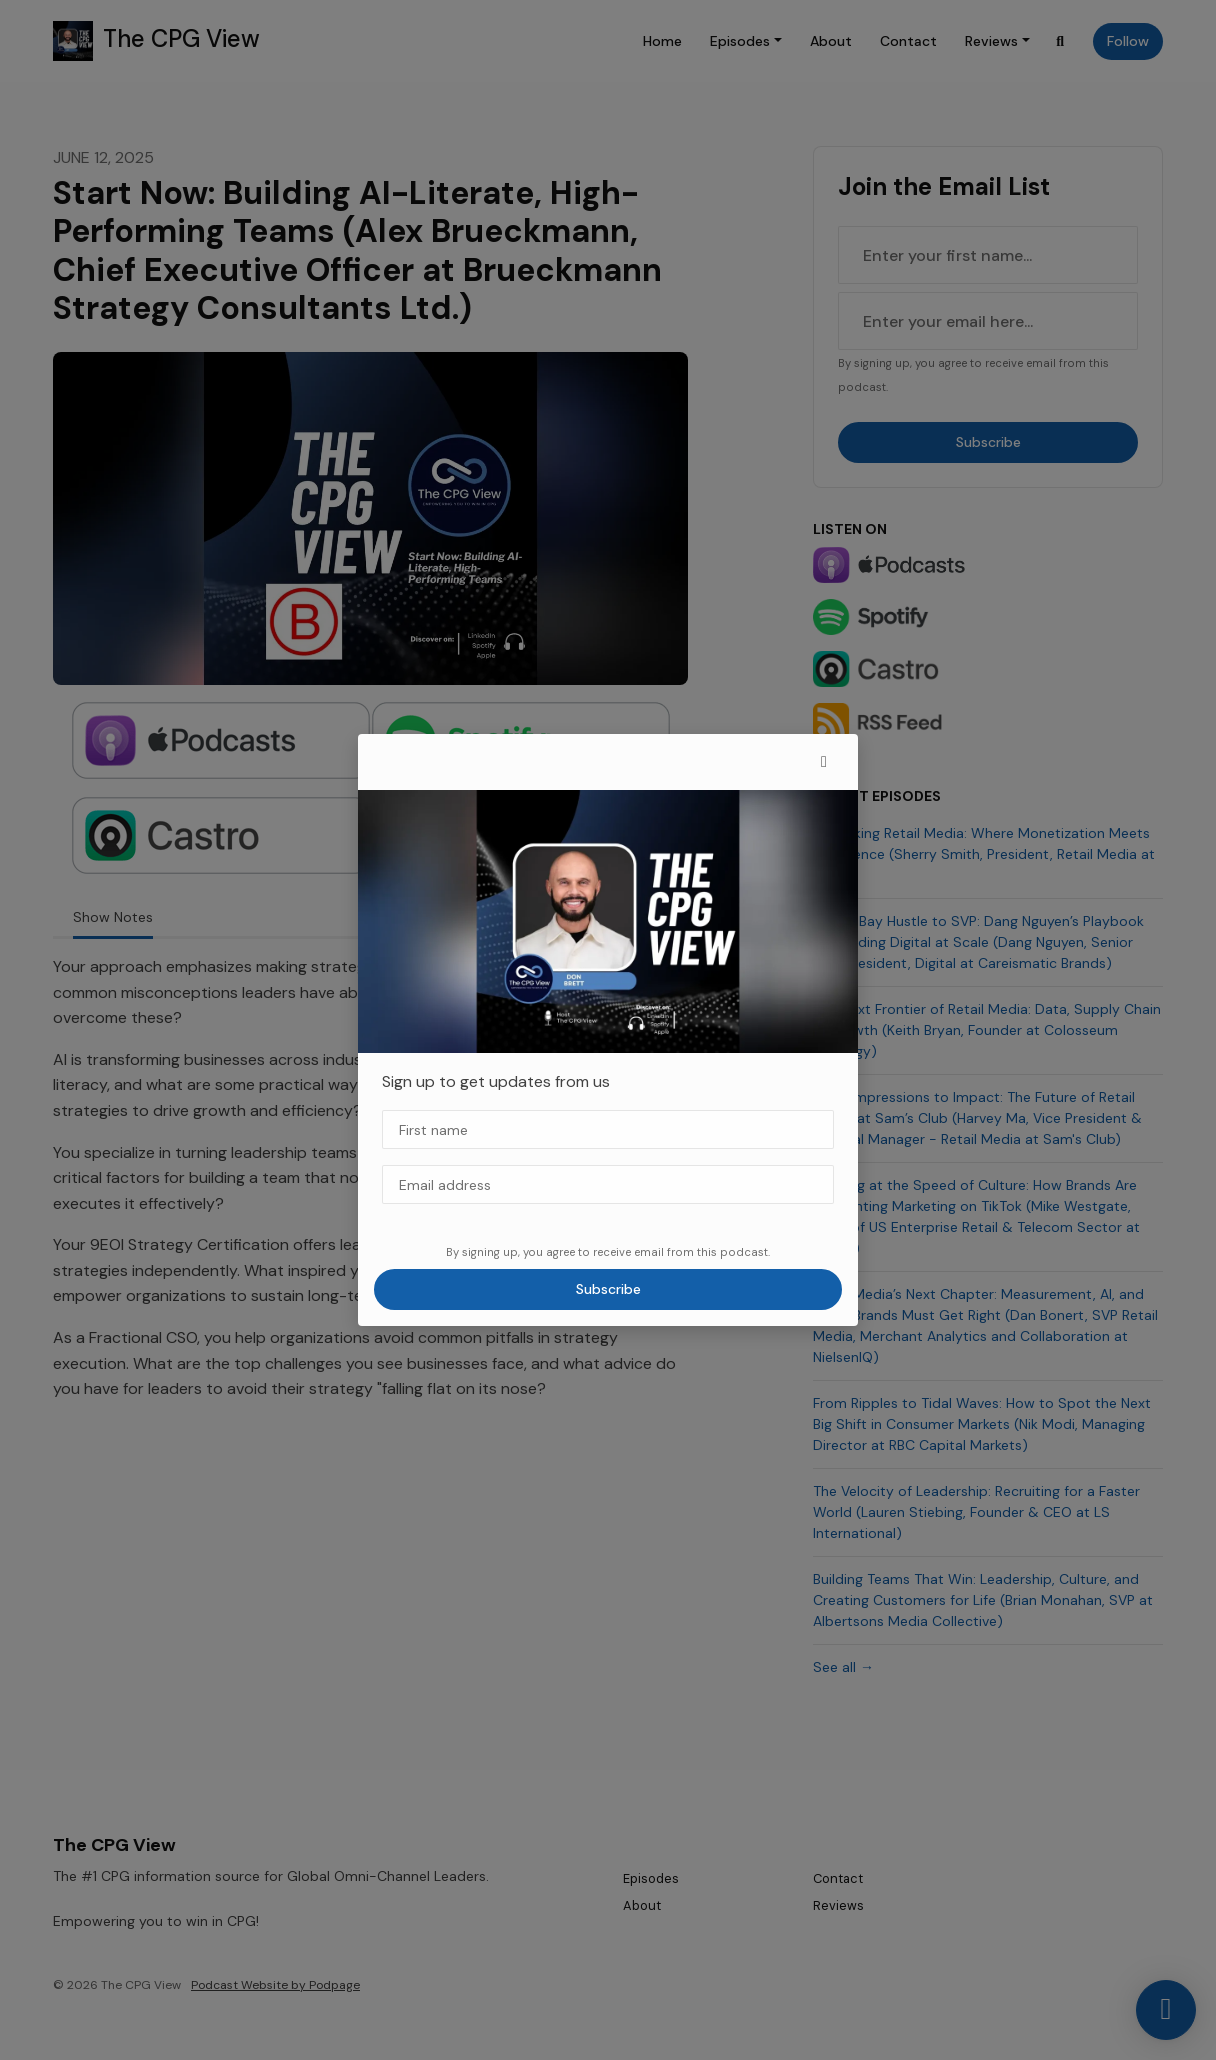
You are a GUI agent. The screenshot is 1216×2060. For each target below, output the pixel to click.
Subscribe (608, 1289)
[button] (824, 762)
